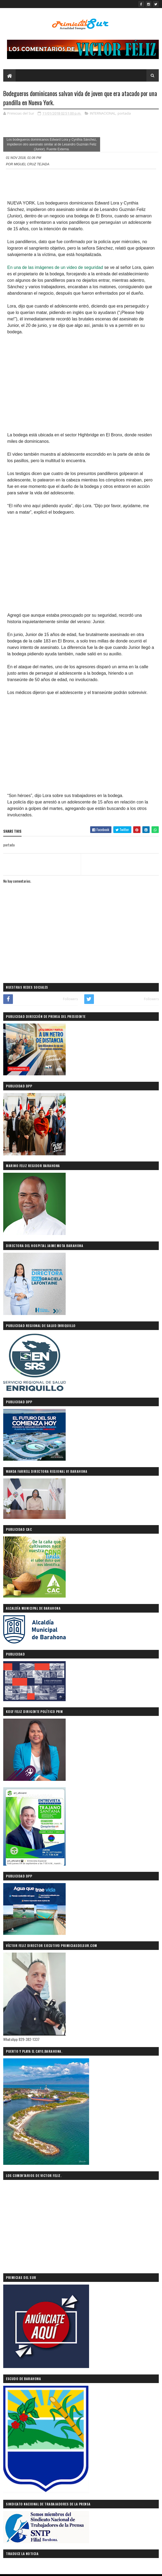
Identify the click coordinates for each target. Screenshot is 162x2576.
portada (124, 113)
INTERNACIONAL (102, 113)
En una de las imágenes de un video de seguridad (55, 267)
